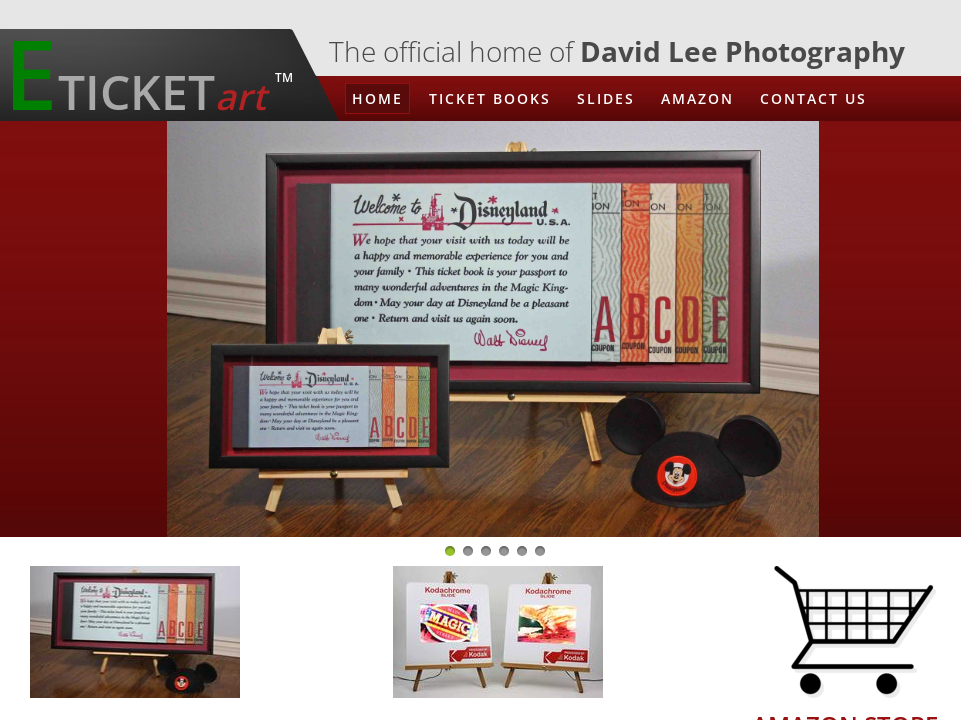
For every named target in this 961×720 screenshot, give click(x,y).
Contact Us (813, 98)
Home (377, 98)
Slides (606, 98)
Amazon (697, 98)
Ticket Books (490, 98)
